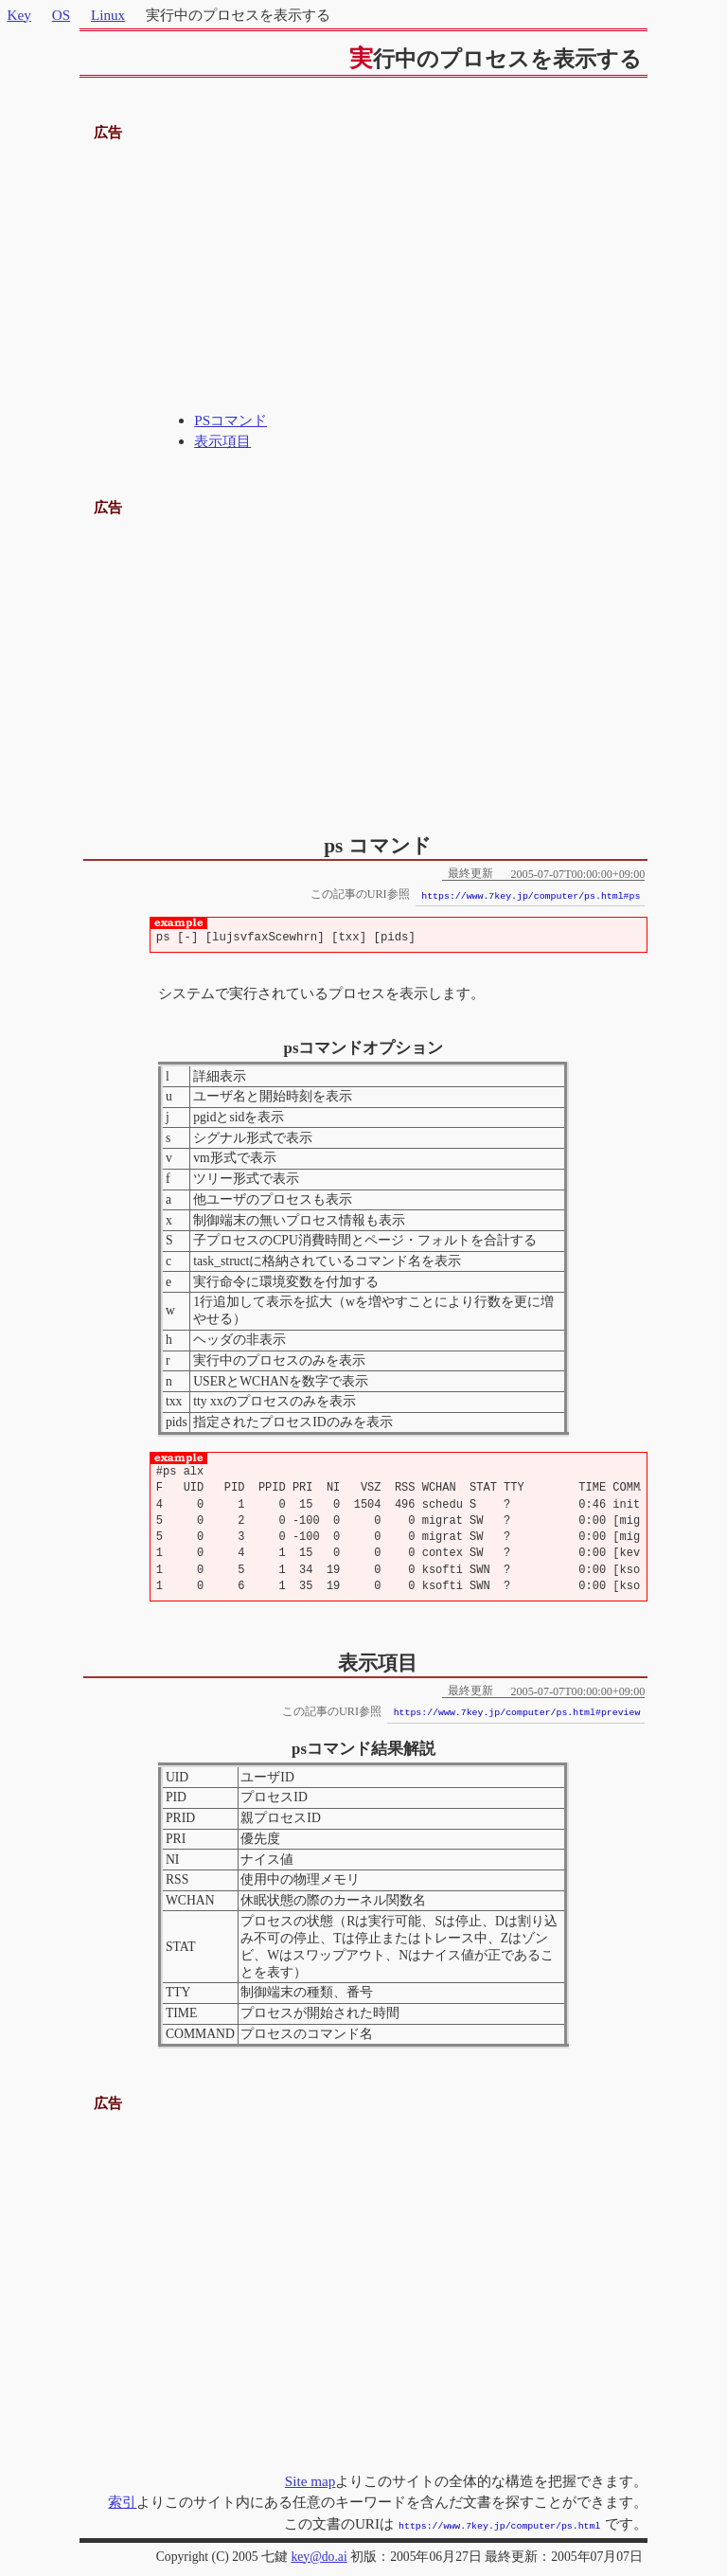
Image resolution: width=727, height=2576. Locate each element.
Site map (310, 2481)
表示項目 (222, 441)
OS (61, 15)
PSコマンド (230, 420)
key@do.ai (318, 2555)
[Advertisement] (364, 277)
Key (19, 15)
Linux (108, 15)
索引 (122, 2502)
